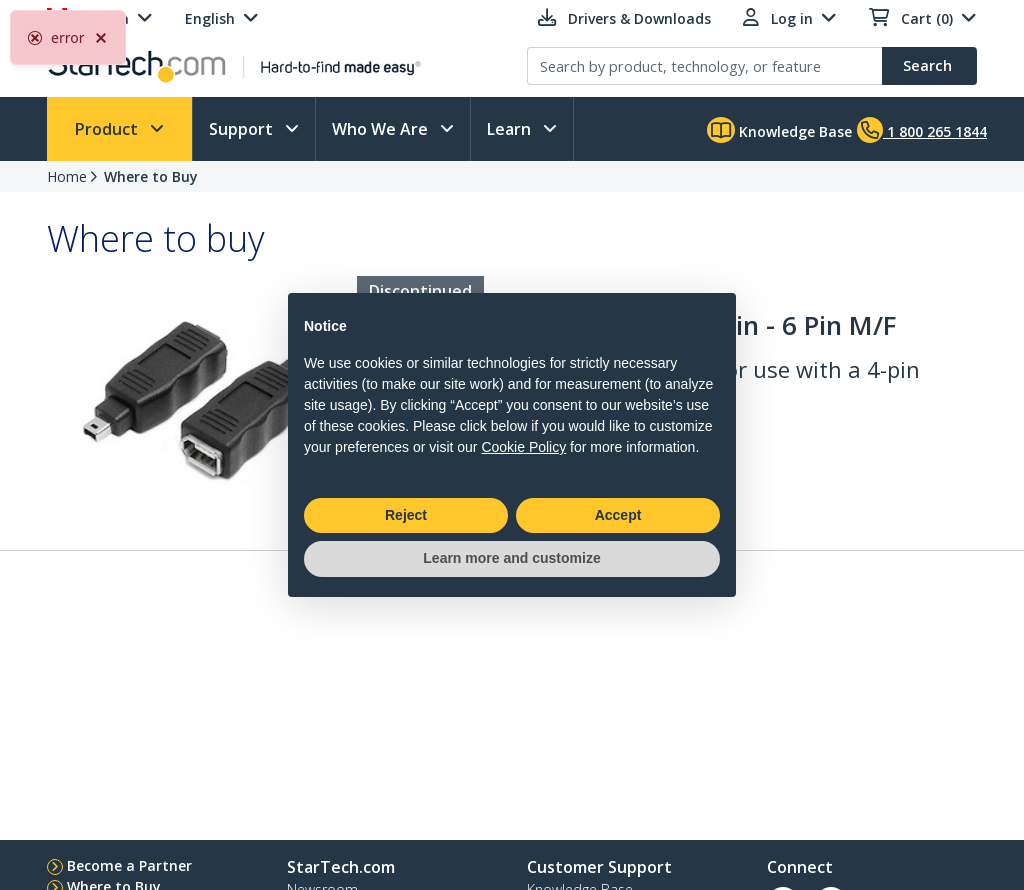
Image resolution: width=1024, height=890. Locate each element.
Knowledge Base (779, 130)
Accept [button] (618, 515)
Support (243, 129)
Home (67, 176)
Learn (511, 129)
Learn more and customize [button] (511, 558)
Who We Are (382, 129)
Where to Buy (151, 176)
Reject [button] (406, 515)
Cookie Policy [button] (523, 447)
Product (108, 129)
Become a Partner (129, 865)
